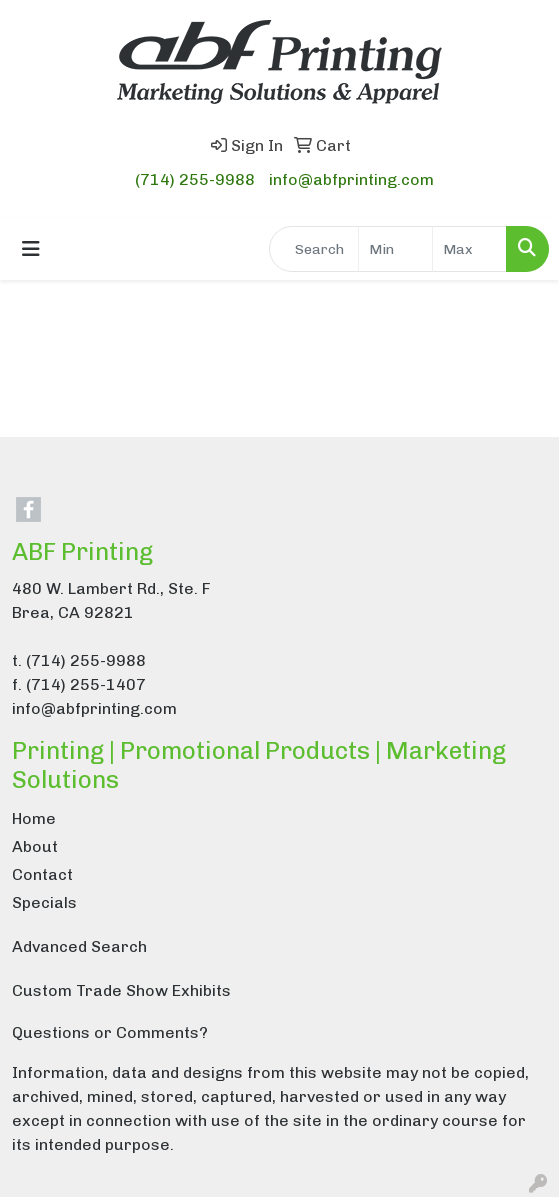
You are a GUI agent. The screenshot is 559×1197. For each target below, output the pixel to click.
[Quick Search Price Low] (395, 249)
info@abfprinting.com (351, 179)
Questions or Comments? (110, 1032)
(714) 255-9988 (195, 179)
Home (34, 818)
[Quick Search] (314, 249)
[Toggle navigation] (31, 249)
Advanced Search (79, 946)
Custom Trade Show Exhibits (121, 990)
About (35, 846)
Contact (42, 874)
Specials (44, 902)
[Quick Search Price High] (469, 249)
